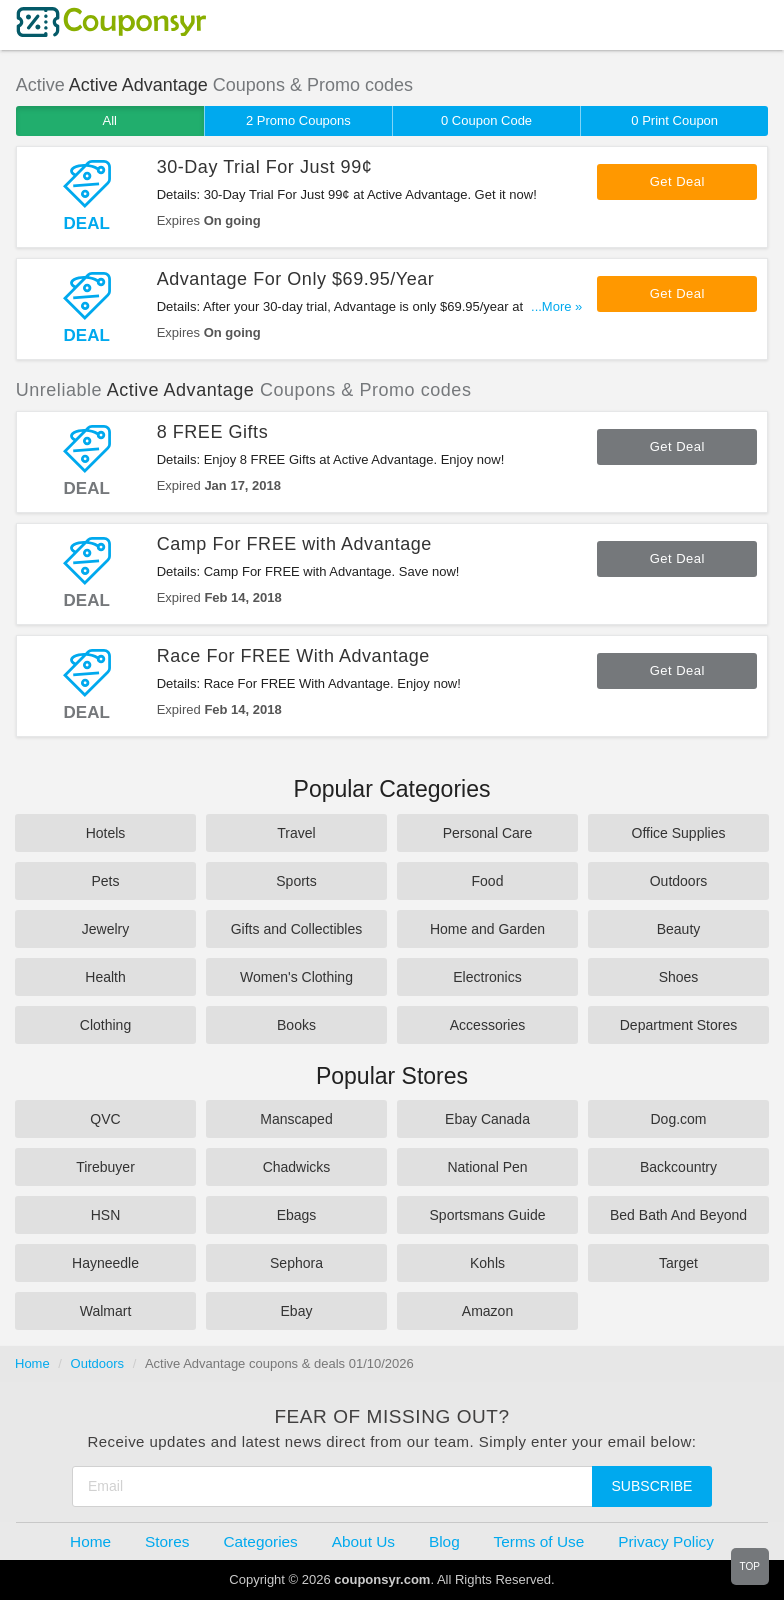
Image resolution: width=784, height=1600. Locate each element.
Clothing (105, 1025)
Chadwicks (297, 1167)
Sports (296, 881)
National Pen (487, 1167)
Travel (296, 833)
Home (32, 1363)
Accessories (487, 1025)
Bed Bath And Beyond (678, 1215)
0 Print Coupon (674, 120)
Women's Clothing (296, 977)
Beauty (679, 929)
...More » (556, 306)
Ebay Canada (487, 1119)
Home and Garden (487, 929)
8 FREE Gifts (213, 432)
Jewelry (105, 929)
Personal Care (488, 833)
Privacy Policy (666, 1541)
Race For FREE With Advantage (293, 656)
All (110, 120)
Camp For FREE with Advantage (294, 544)
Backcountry (678, 1167)
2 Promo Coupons (298, 120)
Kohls (487, 1263)
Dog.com (678, 1119)
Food (488, 881)
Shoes (679, 977)
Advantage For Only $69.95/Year (296, 279)
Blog (444, 1541)
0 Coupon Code (486, 120)
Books (296, 1025)
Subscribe (652, 1486)
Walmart (106, 1311)
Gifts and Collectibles (297, 929)
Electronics (487, 977)
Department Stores (679, 1025)
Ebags (297, 1215)
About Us (363, 1541)
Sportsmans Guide (488, 1215)
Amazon (487, 1311)
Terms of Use (539, 1541)
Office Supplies (679, 833)
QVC (105, 1119)
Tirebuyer (105, 1167)
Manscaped (296, 1119)
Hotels (106, 833)
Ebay (297, 1311)
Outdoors (679, 881)
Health (105, 977)
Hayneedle (105, 1263)
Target (678, 1263)
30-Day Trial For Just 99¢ (265, 167)
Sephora (296, 1263)
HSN (106, 1215)
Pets (105, 881)
